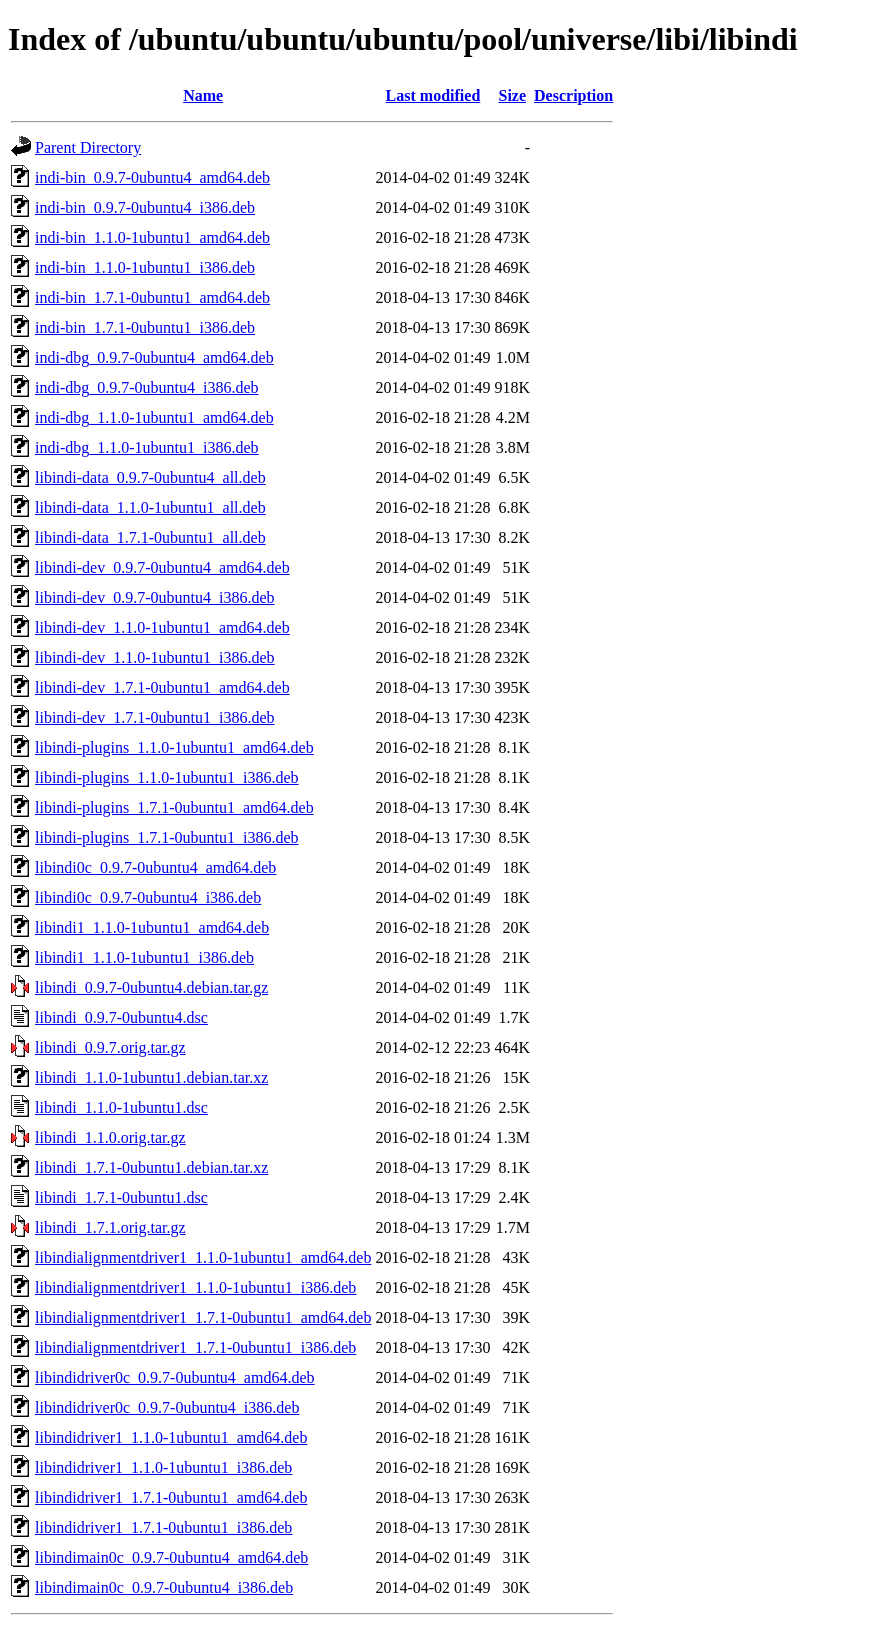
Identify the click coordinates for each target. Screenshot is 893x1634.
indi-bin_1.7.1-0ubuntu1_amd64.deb (152, 297)
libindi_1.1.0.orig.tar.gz (110, 1137)
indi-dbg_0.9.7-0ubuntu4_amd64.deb (154, 357)
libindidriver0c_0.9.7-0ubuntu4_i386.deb (167, 1407)
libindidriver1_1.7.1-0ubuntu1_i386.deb (163, 1527)
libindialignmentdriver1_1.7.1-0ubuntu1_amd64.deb (203, 1317)
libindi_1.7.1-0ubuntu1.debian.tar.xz (151, 1167)
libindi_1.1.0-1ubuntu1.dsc (121, 1107)
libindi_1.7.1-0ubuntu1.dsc (121, 1197)
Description (573, 95)
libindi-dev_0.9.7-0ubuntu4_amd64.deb (162, 567)
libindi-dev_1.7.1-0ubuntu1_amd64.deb (162, 687)
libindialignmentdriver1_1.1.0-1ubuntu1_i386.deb (195, 1287)
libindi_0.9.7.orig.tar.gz (110, 1047)
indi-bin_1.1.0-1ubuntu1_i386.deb (145, 267)
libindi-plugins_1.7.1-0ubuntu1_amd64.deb (174, 807)
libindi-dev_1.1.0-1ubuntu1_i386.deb (155, 657)
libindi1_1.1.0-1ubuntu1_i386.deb (144, 957)
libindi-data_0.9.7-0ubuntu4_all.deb (150, 477)
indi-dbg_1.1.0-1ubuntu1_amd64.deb (154, 417)
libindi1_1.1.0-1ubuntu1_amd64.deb (152, 927)
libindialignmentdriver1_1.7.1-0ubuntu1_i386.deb (195, 1347)
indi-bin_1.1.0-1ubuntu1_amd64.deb (152, 237)
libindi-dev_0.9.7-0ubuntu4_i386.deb (155, 597)
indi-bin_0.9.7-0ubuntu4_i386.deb (145, 207)
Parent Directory (88, 147)
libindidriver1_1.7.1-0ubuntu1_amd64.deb (171, 1497)
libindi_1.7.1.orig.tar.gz (110, 1227)
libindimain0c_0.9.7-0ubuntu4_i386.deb (164, 1587)
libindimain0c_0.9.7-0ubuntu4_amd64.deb (171, 1557)
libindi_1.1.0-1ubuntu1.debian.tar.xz (151, 1077)
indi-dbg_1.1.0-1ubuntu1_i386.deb (147, 447)
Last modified (433, 95)
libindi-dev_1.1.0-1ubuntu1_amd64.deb (162, 627)
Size (513, 95)
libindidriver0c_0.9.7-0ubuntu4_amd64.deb (175, 1377)
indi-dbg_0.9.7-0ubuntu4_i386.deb (147, 387)
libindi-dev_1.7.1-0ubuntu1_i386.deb (155, 717)
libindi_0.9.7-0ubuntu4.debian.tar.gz (151, 987)
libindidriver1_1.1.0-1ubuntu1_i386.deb (163, 1467)
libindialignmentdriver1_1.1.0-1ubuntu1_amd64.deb (203, 1257)
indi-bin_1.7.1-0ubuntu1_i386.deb (145, 327)
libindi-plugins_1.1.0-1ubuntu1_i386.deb (167, 777)
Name (203, 95)
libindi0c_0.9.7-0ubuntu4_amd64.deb (155, 867)
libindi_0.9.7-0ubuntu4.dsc (121, 1017)
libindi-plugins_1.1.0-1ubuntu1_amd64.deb (174, 747)
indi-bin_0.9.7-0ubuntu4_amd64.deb (152, 177)
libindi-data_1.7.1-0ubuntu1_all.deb (150, 537)
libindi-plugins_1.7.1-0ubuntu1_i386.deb (167, 837)
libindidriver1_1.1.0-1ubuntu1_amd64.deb (171, 1437)
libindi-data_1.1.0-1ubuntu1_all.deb (150, 507)
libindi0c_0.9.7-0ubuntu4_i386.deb (148, 897)
